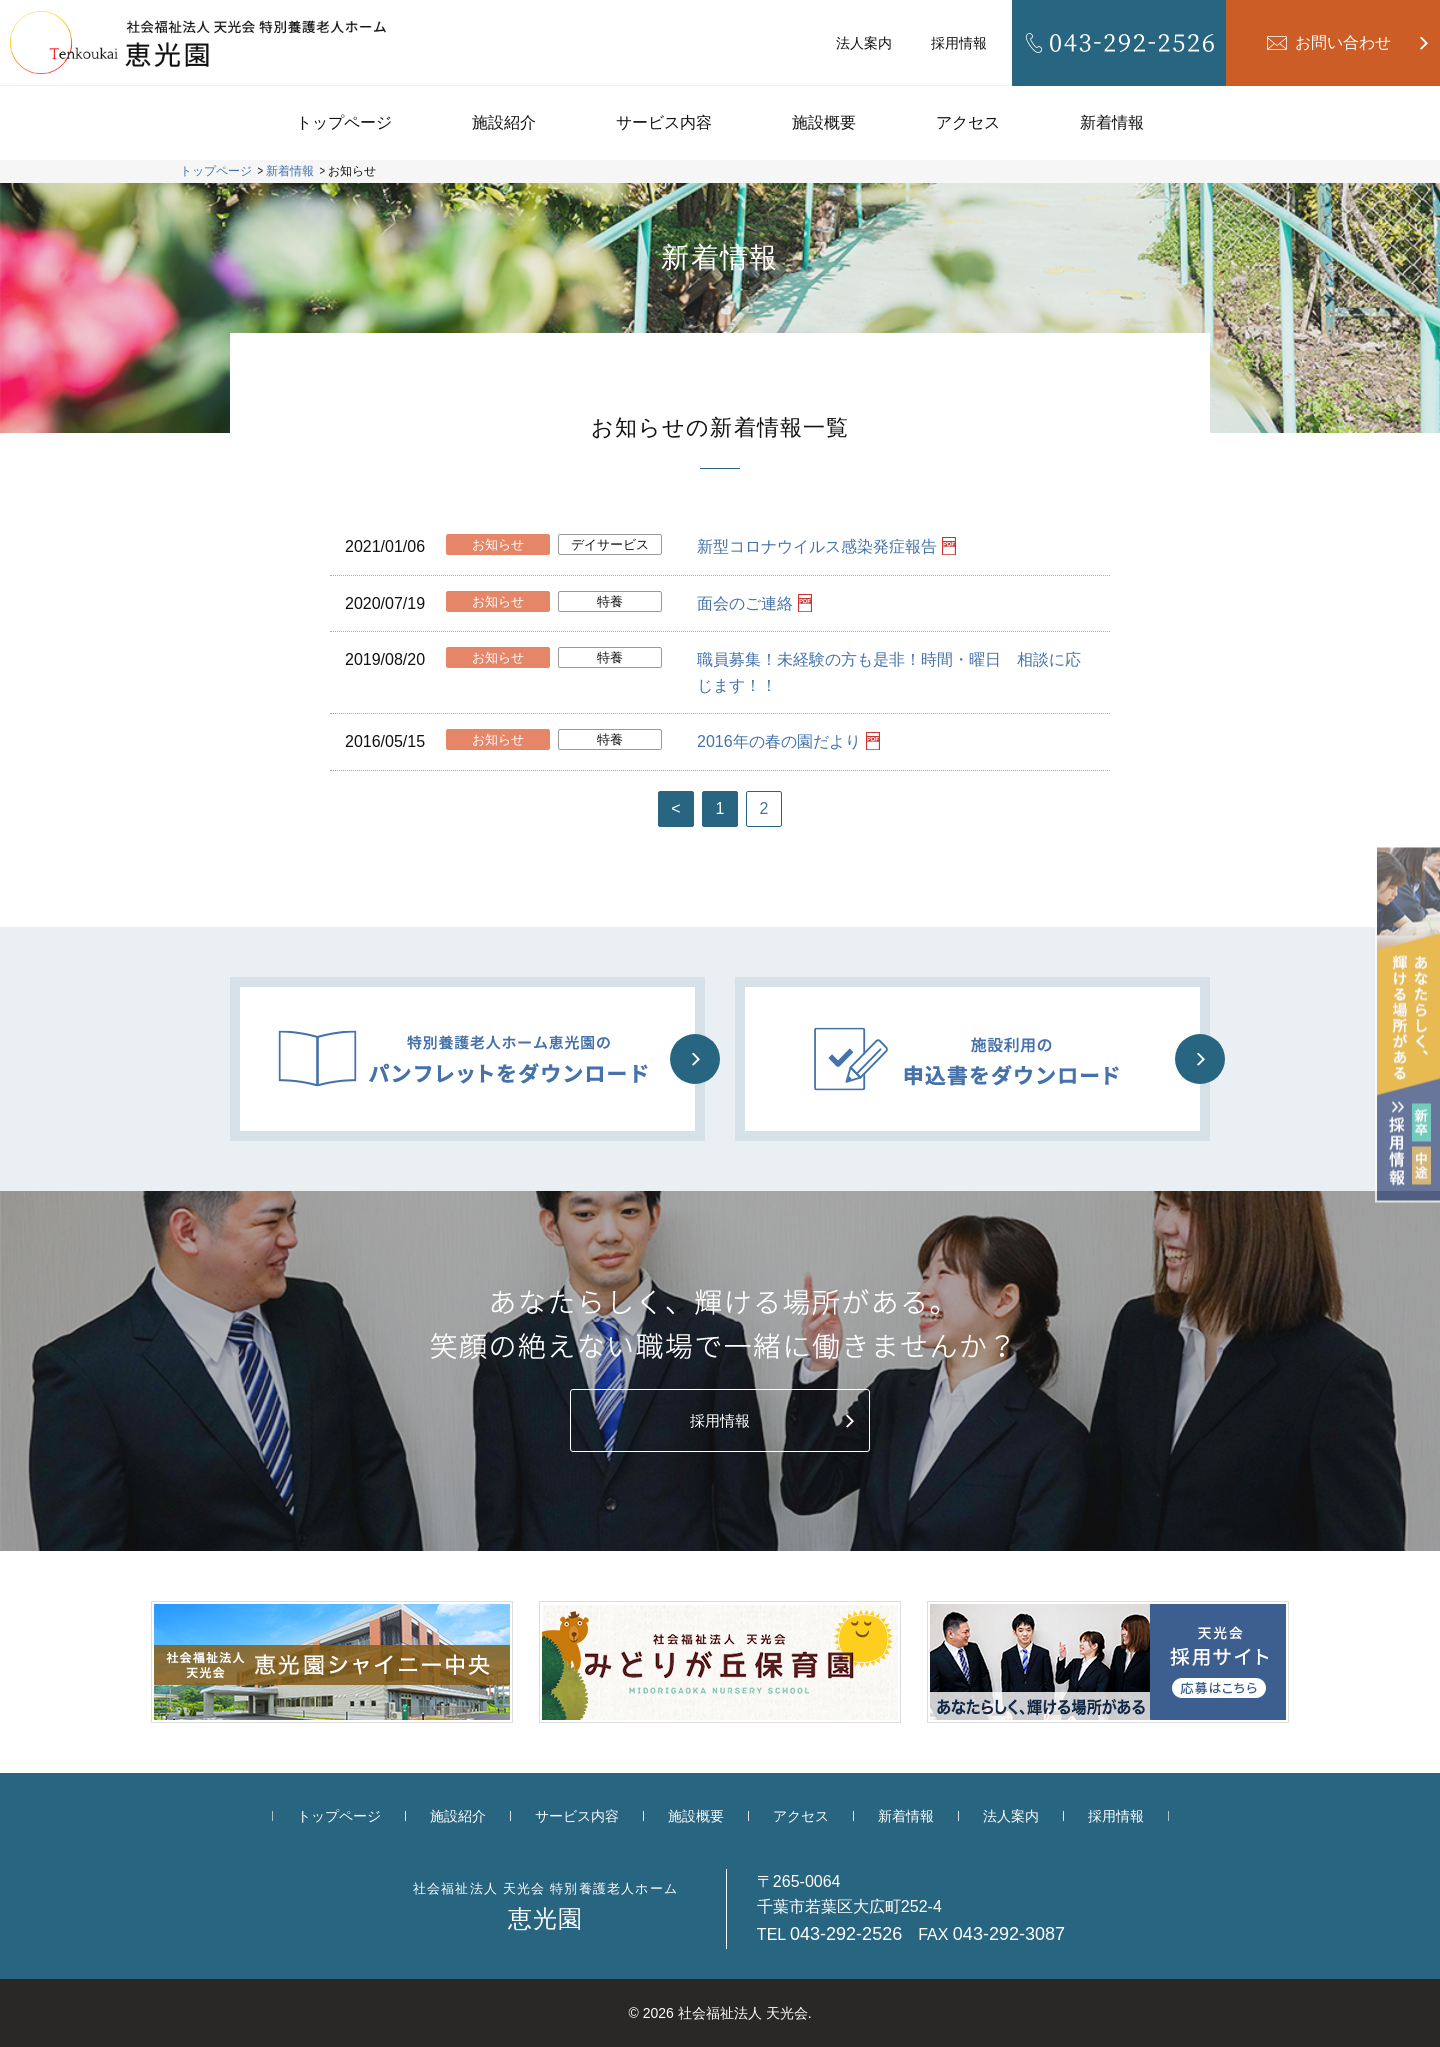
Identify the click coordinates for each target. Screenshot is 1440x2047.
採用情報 (959, 43)
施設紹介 (504, 122)
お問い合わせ (1343, 42)
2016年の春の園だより (779, 741)
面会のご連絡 (745, 603)
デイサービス (610, 544)
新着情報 (1112, 122)
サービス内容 (664, 122)
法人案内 (864, 43)
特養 (610, 601)
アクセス (968, 122)
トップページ (344, 122)
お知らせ (498, 544)
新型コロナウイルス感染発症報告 (817, 546)
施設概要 (824, 122)
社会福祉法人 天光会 (743, 2013)
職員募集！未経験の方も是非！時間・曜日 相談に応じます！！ (889, 672)
